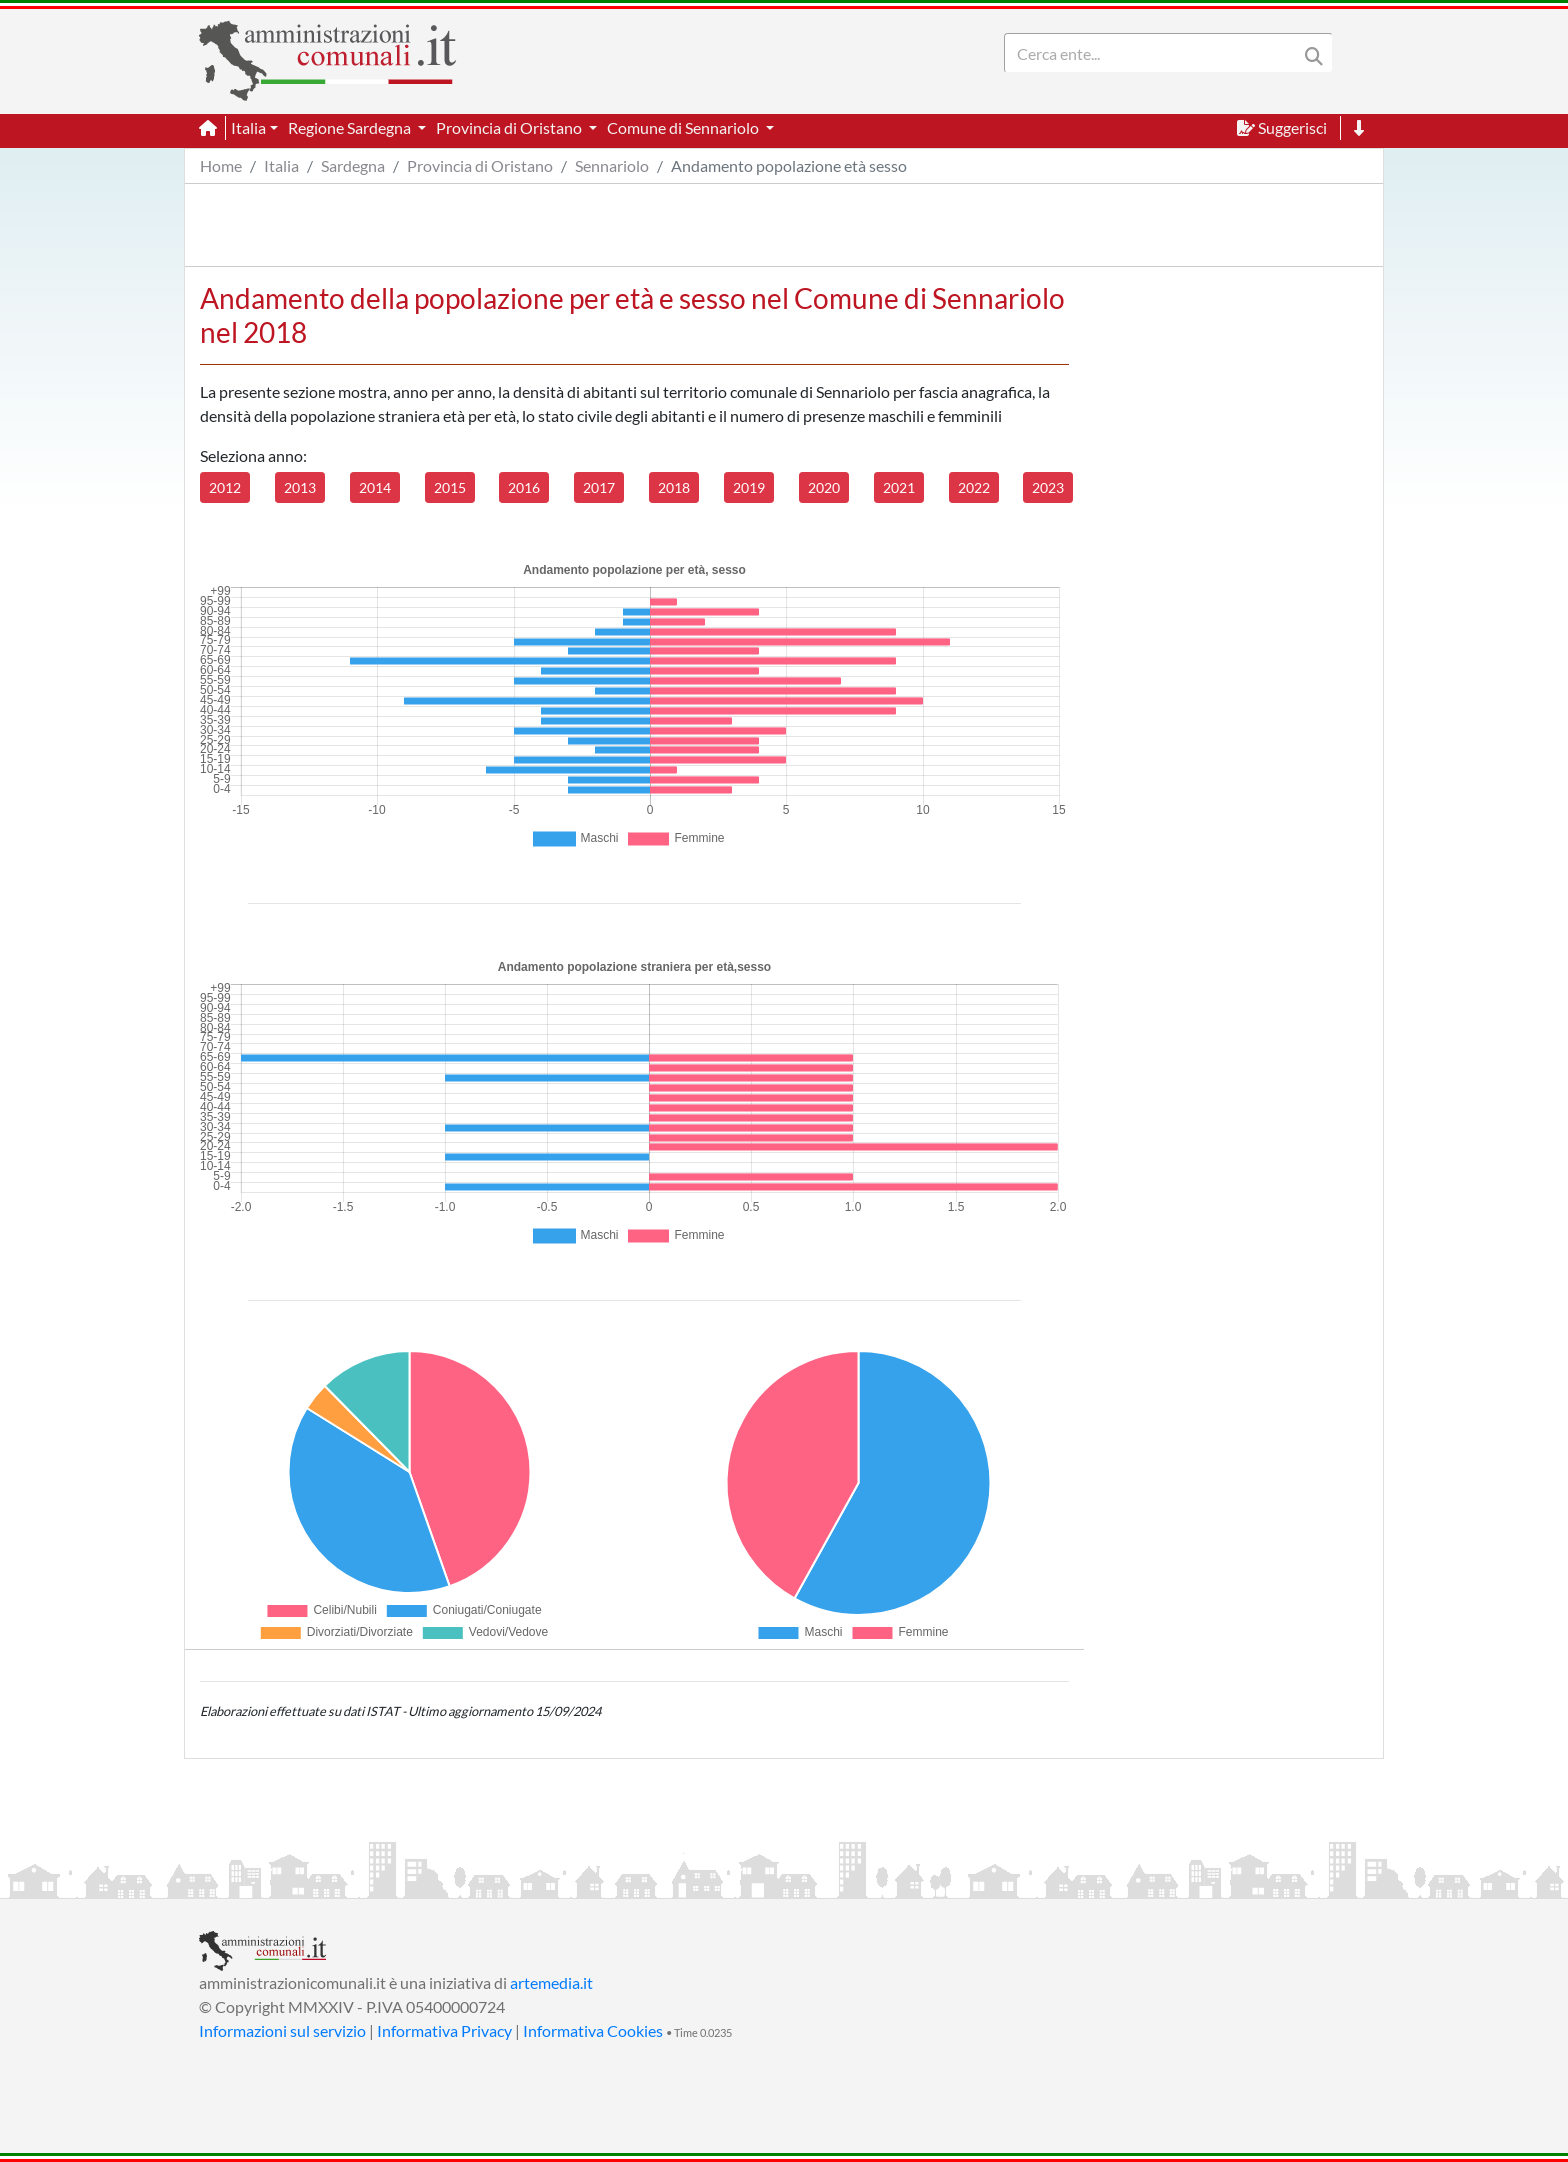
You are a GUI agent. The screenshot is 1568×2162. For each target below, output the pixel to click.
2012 (225, 487)
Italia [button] (248, 127)
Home (221, 165)
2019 (749, 487)
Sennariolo (612, 165)
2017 (599, 487)
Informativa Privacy (444, 2030)
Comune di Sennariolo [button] (684, 127)
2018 (674, 487)
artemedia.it (551, 1982)
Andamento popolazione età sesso (789, 165)
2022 (974, 487)
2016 (524, 487)
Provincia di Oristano (480, 165)
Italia (281, 165)
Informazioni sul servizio (282, 2030)
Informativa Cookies (593, 2030)
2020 (824, 487)
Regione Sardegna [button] (351, 127)
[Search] (1155, 53)
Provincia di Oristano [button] (510, 127)
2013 (300, 487)
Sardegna (353, 165)
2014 (375, 487)
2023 (1048, 487)
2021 (899, 487)
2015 (450, 487)
